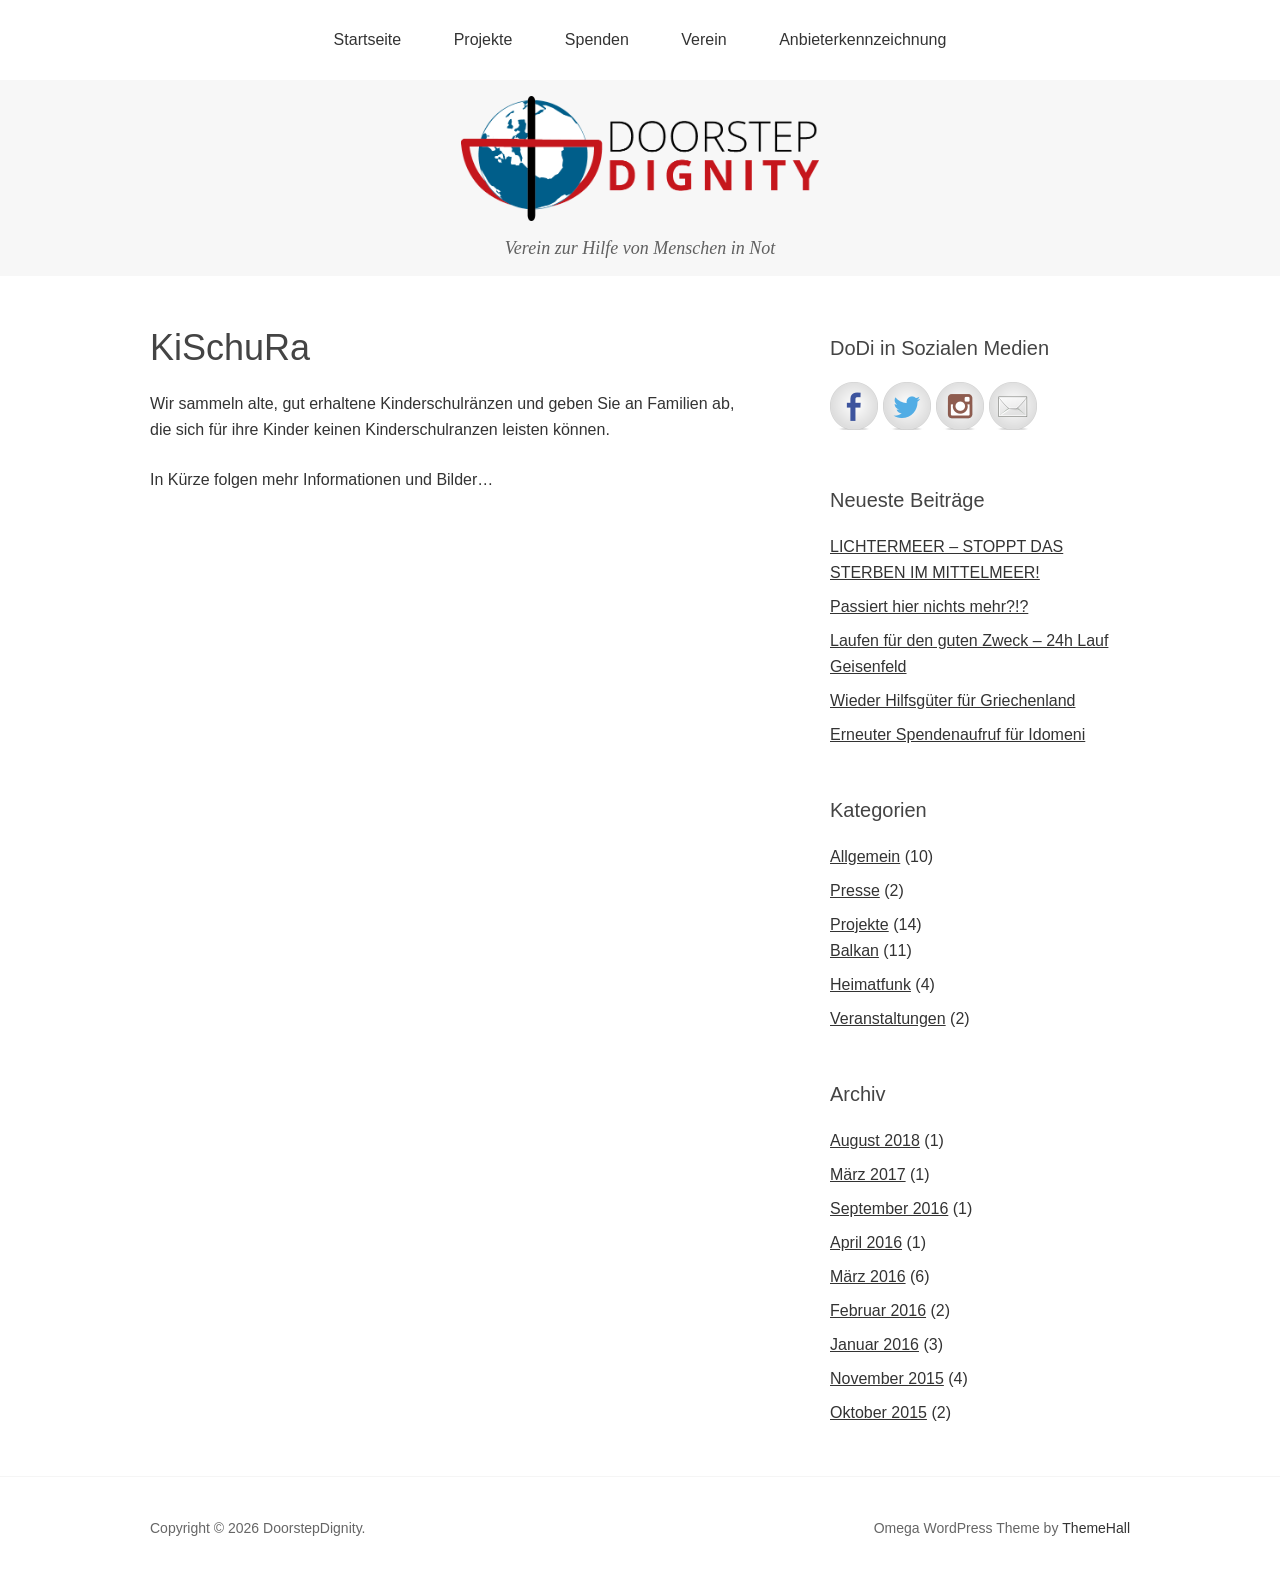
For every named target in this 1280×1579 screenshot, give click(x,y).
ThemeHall (1096, 1528)
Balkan (854, 950)
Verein (703, 39)
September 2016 (889, 1208)
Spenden (597, 39)
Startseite (368, 39)
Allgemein (865, 856)
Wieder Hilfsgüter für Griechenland (952, 700)
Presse (855, 890)
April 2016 (866, 1242)
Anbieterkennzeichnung (862, 39)
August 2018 (875, 1140)
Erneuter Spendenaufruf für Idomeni (957, 734)
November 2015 (887, 1378)
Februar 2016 (878, 1310)
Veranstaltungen (888, 1018)
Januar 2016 (874, 1344)
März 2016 (868, 1276)
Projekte (483, 39)
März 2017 (868, 1174)
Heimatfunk (870, 984)
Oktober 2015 (878, 1412)
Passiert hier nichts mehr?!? (929, 606)
